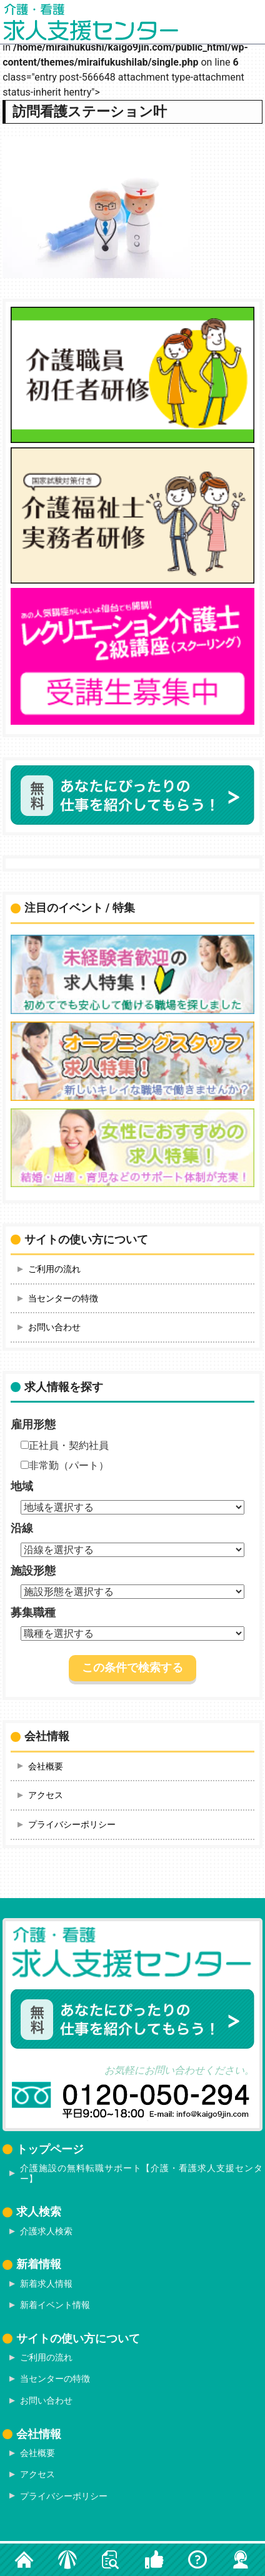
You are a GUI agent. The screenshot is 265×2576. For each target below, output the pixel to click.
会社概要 (45, 1766)
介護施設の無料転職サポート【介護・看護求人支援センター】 (141, 2173)
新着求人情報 (46, 2284)
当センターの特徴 (63, 1298)
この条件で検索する (132, 1667)
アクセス (45, 1795)
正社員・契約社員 (65, 1445)
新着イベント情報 (55, 2305)
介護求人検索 (46, 2231)
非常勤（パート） (65, 1465)
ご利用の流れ (54, 1269)
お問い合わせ (54, 1327)
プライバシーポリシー (72, 1824)
